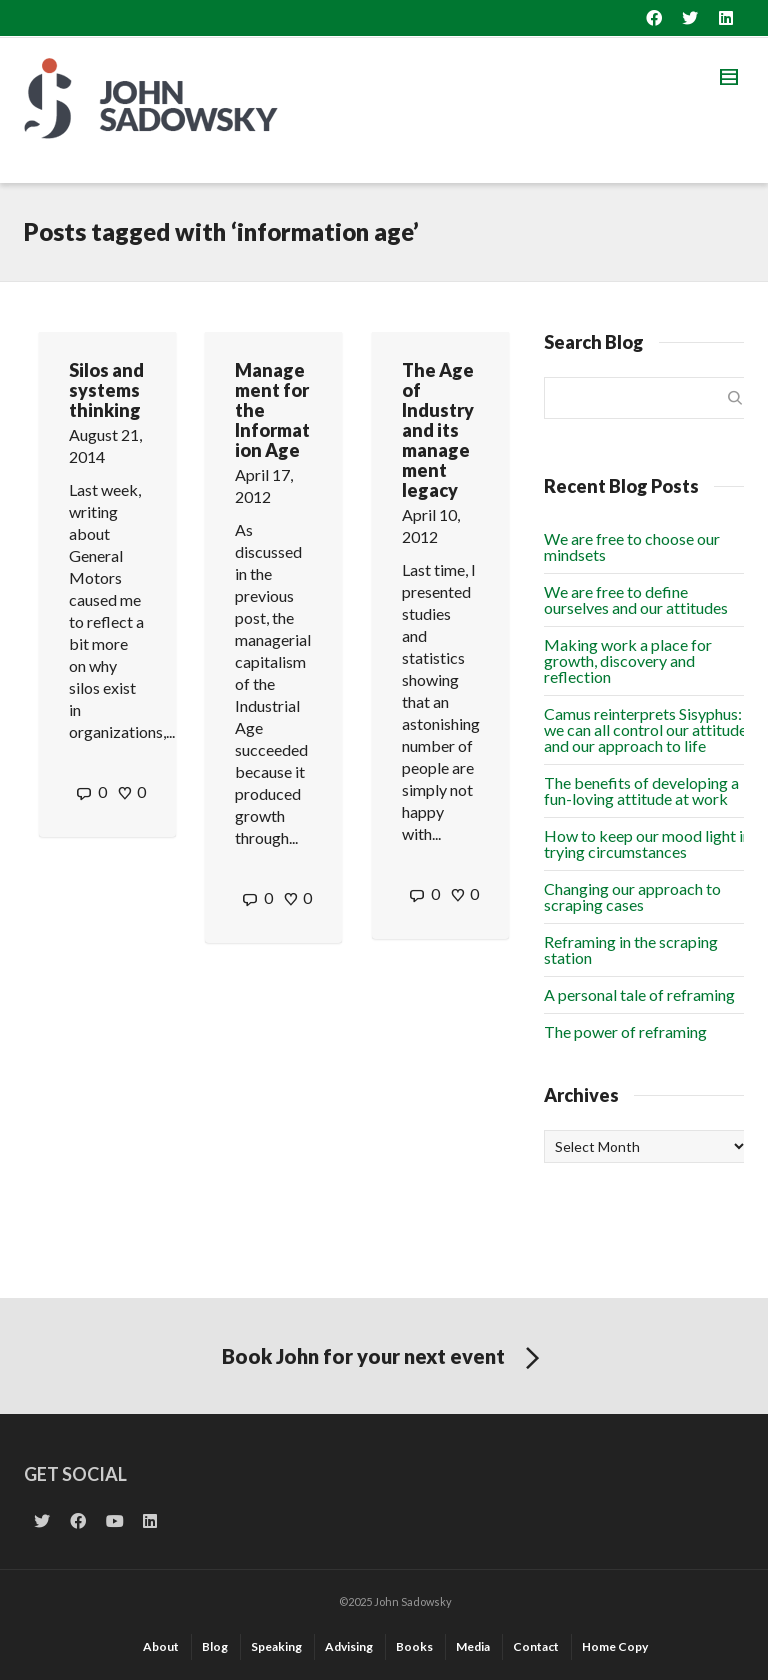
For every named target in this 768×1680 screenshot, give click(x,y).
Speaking (276, 1646)
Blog (215, 1646)
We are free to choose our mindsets (632, 546)
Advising (349, 1646)
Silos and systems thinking (106, 390)
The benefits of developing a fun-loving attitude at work (641, 790)
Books (414, 1646)
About (161, 1646)
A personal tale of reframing (639, 994)
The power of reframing (625, 1031)
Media (473, 1646)
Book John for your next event (384, 1359)
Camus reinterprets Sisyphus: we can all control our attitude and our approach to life (645, 729)
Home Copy (615, 1646)
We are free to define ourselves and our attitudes (636, 599)
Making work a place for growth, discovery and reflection (628, 660)
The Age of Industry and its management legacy (438, 430)
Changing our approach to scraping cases (632, 896)
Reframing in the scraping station (631, 949)
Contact (536, 1646)
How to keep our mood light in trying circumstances (647, 843)
